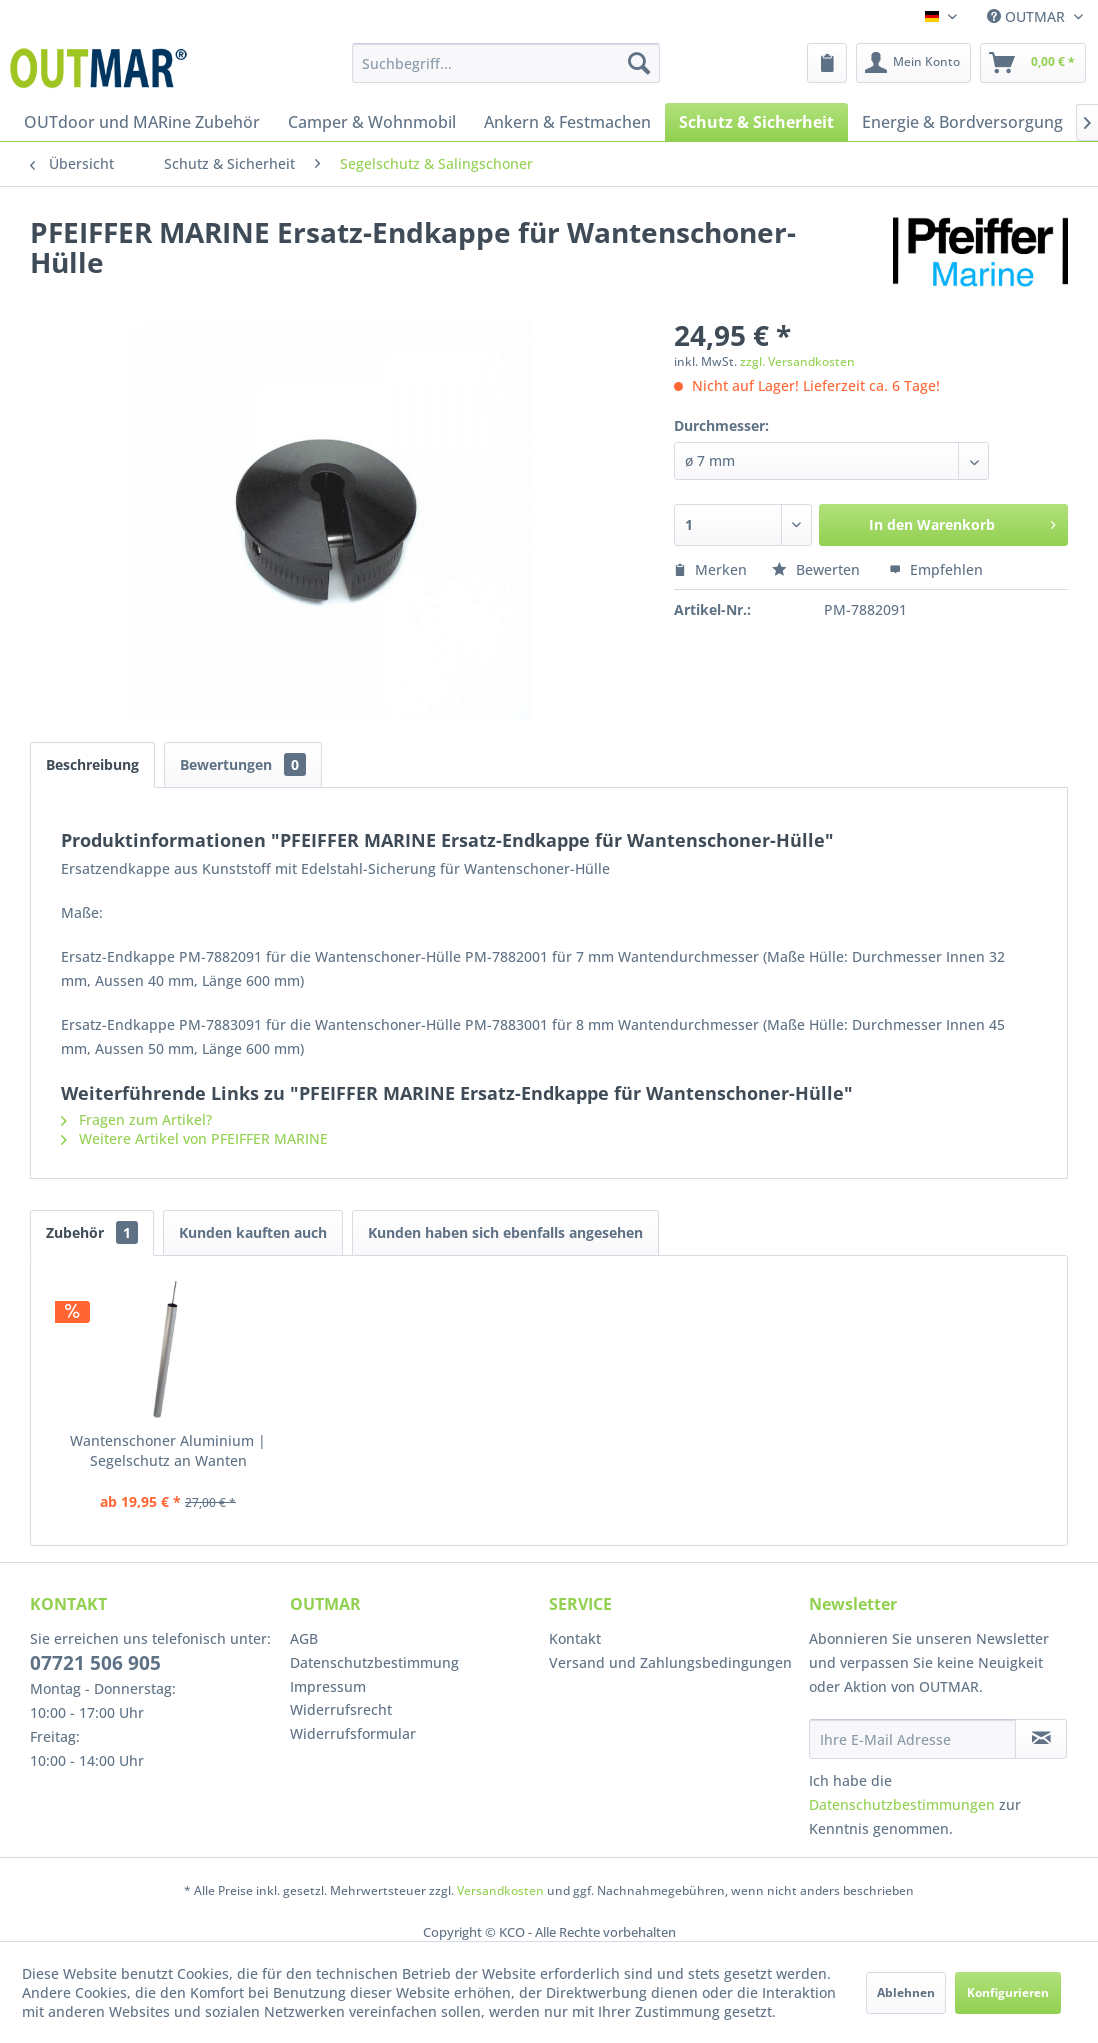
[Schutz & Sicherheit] (756, 122)
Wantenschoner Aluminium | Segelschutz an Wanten (168, 1450)
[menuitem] (505, 63)
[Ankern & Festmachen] (567, 122)
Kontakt (575, 1638)
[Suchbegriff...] (505, 63)
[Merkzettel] (827, 63)
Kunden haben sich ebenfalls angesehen (505, 1232)
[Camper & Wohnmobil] (372, 122)
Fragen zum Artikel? (136, 1119)
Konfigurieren (1008, 1992)
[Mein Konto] (913, 63)
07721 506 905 (95, 1663)
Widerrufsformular (353, 1733)
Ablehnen (906, 1992)
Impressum (328, 1686)
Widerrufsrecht (341, 1709)
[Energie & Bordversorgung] (962, 122)
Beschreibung (92, 764)
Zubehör (92, 1232)
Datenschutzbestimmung (374, 1662)
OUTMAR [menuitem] (1028, 16)
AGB (304, 1638)
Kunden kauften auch (253, 1232)
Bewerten (818, 569)
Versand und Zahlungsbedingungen (670, 1662)
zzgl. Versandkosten (797, 361)
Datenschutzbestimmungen (902, 1804)
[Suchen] (639, 63)
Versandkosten (500, 1890)
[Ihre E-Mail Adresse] (913, 1739)
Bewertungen (243, 764)
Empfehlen (936, 569)
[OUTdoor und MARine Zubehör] (142, 122)
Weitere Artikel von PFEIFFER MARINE (194, 1138)
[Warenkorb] (1033, 63)
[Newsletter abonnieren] (1041, 1739)
